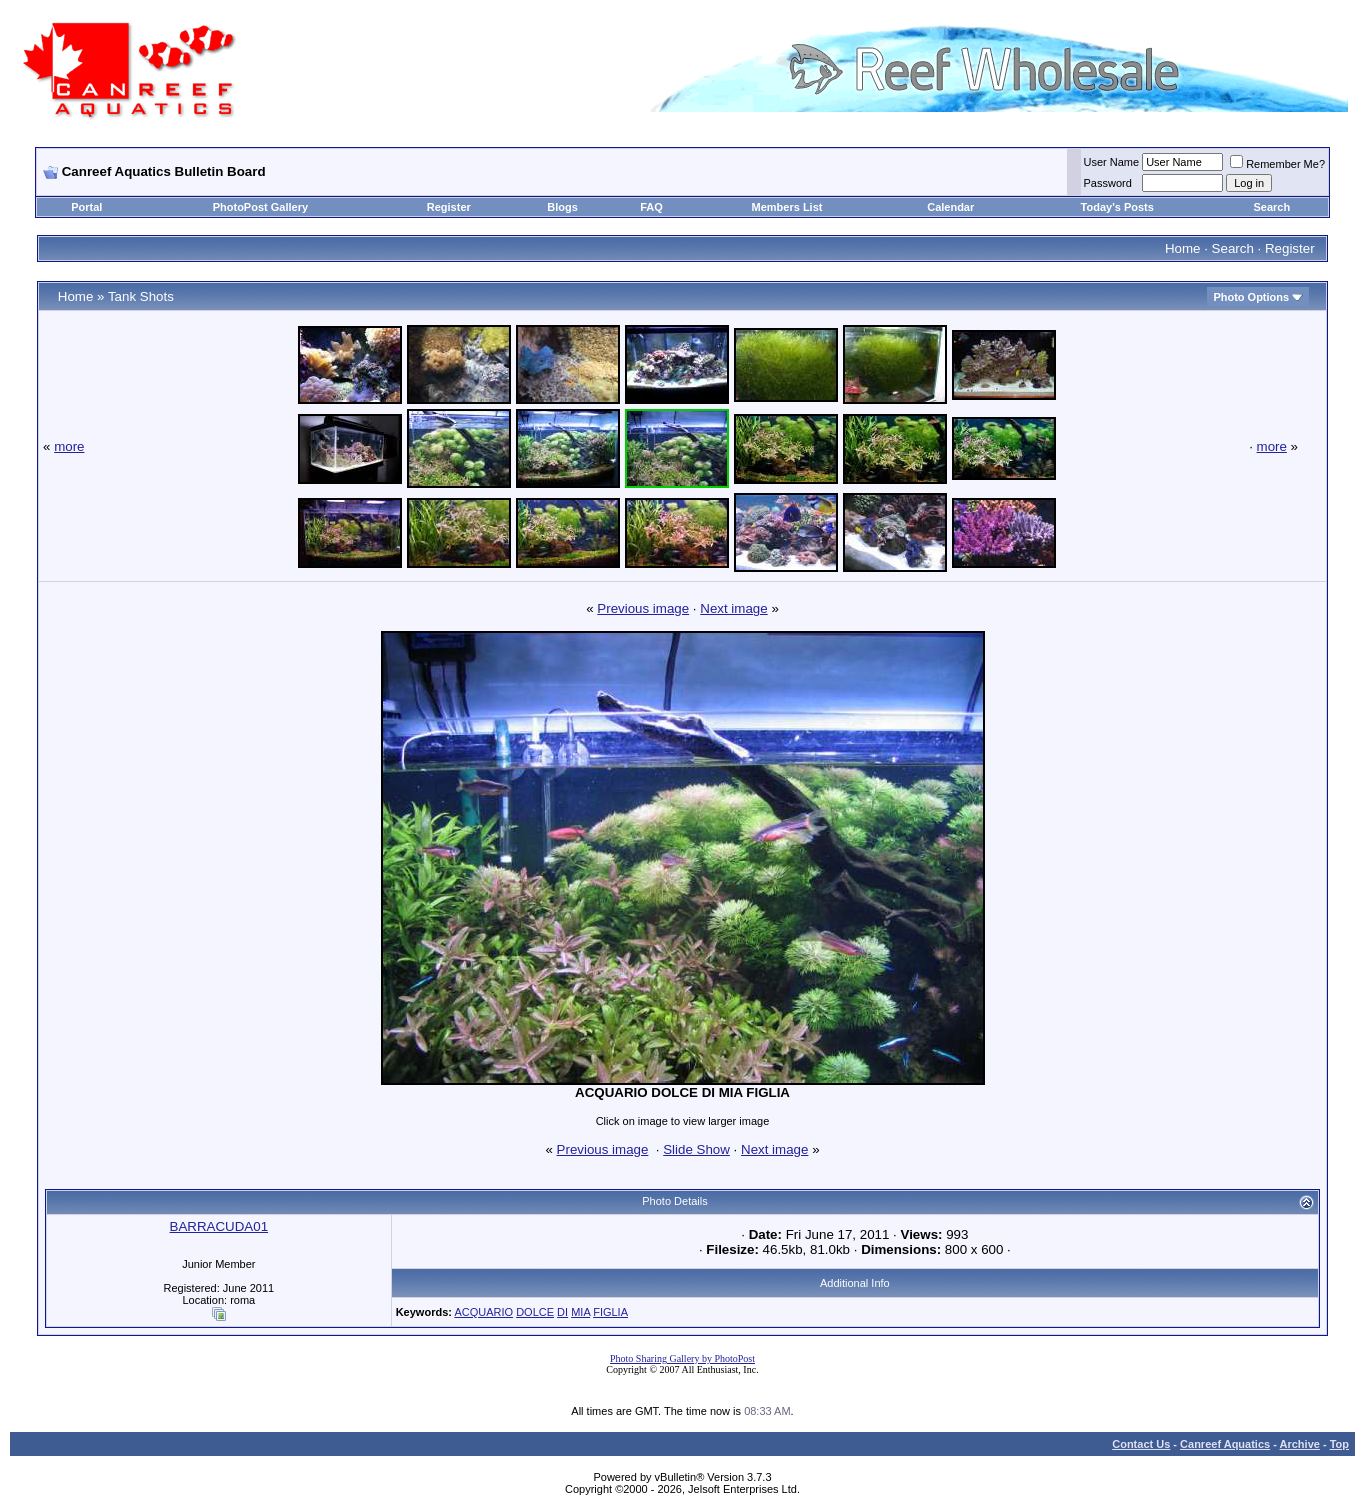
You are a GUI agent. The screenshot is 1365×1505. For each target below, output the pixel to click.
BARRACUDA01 (219, 1226)
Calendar (950, 207)
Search (1271, 207)
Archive (1300, 1444)
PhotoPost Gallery (260, 207)
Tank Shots (141, 296)
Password (1108, 183)
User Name (1112, 162)
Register (449, 207)
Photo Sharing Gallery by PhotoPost (682, 1358)
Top (1339, 1444)
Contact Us (1141, 1444)
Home (1183, 248)
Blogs (562, 207)
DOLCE (535, 1312)
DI (562, 1312)
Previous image (643, 608)
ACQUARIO (483, 1312)
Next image (733, 608)
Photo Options (1251, 297)
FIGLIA (610, 1312)
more (69, 446)
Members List (787, 207)
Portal (86, 207)
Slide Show (696, 1149)
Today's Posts (1117, 207)
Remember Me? (1277, 164)
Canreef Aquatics (1225, 1444)
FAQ (651, 207)
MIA (580, 1312)
